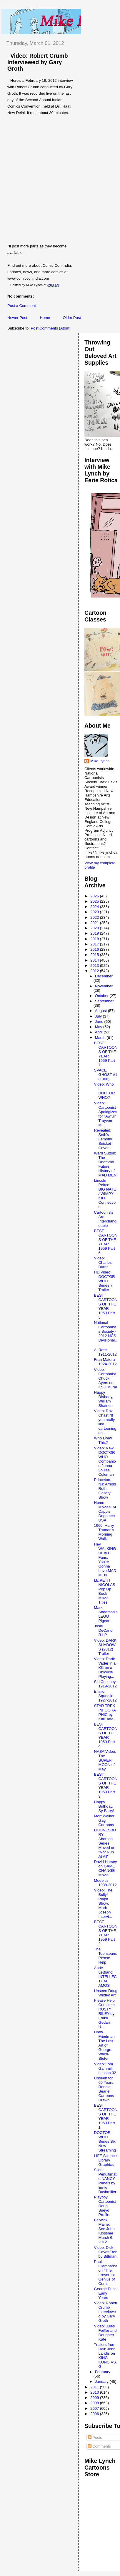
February (102, 2372)
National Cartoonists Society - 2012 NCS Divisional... (105, 1333)
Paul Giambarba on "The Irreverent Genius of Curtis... (105, 2272)
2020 (95, 928)
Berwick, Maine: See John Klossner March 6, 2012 (104, 2231)
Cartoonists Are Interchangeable (105, 1219)
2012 (95, 971)
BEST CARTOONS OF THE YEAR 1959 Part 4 (106, 1735)
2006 (95, 2414)
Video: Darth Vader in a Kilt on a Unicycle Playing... (105, 1668)
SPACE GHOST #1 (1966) (105, 1074)
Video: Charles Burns (103, 1262)
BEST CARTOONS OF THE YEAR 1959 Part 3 (106, 1785)
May (99, 1027)
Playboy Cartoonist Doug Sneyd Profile (105, 2206)
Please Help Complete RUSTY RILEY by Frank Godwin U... (104, 2013)
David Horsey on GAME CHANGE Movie (105, 1868)
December (104, 976)
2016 (95, 949)
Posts (95, 2437)
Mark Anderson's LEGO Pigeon (106, 1614)
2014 (95, 960)
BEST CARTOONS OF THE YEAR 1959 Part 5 (106, 1306)
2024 (95, 906)
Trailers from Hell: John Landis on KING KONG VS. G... (105, 2355)
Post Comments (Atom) (51, 328)
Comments (99, 2446)
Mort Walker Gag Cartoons (104, 1820)
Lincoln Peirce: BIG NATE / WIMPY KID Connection (105, 1193)
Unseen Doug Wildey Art (106, 1993)
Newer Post (17, 317)
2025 (95, 901)
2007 (95, 2408)
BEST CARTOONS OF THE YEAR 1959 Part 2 (106, 1933)
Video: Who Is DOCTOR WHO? (104, 1091)
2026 (95, 896)
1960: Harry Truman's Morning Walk (104, 1532)
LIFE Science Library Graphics (105, 2160)
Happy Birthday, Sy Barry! (104, 1806)
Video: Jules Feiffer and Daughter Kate (105, 2332)
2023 (95, 912)
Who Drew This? (103, 1440)
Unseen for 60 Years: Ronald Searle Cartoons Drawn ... (104, 2089)
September (104, 1001)
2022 (95, 917)
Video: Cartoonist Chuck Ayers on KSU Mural (105, 1378)
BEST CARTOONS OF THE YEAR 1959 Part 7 (106, 1054)
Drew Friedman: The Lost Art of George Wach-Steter (105, 2045)
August (101, 1010)
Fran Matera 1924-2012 (105, 1361)
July (99, 1016)
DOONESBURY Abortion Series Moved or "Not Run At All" (105, 1843)
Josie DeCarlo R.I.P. (103, 1630)
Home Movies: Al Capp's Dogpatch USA (105, 1511)
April (99, 1032)
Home (45, 317)
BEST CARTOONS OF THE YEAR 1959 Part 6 (106, 1242)
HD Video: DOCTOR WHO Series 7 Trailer (104, 1281)
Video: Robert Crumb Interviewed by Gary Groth (37, 62)
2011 (95, 2387)
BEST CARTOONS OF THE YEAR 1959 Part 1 (106, 2116)
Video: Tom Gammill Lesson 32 (105, 2068)
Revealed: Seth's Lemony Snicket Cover (103, 1139)
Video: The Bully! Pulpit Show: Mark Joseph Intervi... (103, 1903)
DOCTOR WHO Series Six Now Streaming (105, 2141)
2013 (95, 965)
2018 (95, 939)
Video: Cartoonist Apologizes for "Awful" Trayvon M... (105, 1114)
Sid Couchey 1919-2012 (105, 1684)
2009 (95, 2397)
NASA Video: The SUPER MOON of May (105, 1760)
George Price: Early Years (106, 2293)
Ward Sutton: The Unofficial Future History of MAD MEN (105, 1164)
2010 (95, 2392)
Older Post (72, 317)
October (102, 996)
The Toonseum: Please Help (105, 1955)
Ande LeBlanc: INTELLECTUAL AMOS (105, 1977)
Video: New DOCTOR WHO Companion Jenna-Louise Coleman (105, 1461)
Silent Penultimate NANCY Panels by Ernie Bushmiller (105, 2181)
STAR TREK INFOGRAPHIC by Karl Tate (105, 1712)
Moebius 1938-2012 (105, 1882)
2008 (95, 2403)
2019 (95, 933)
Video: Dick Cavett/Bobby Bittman (105, 2252)
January (102, 2381)
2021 (95, 923)
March (101, 1037)
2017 (95, 944)
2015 (95, 954)
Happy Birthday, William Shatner (103, 1399)
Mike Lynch (99, 761)
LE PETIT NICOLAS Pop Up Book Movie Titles (104, 1591)
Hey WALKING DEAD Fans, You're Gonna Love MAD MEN (105, 1559)
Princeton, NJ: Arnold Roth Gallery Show (105, 1489)
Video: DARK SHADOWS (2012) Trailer (105, 1647)
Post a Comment (21, 305)
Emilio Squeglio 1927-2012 (105, 1695)
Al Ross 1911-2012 (105, 1352)
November (104, 986)
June (99, 1021)
